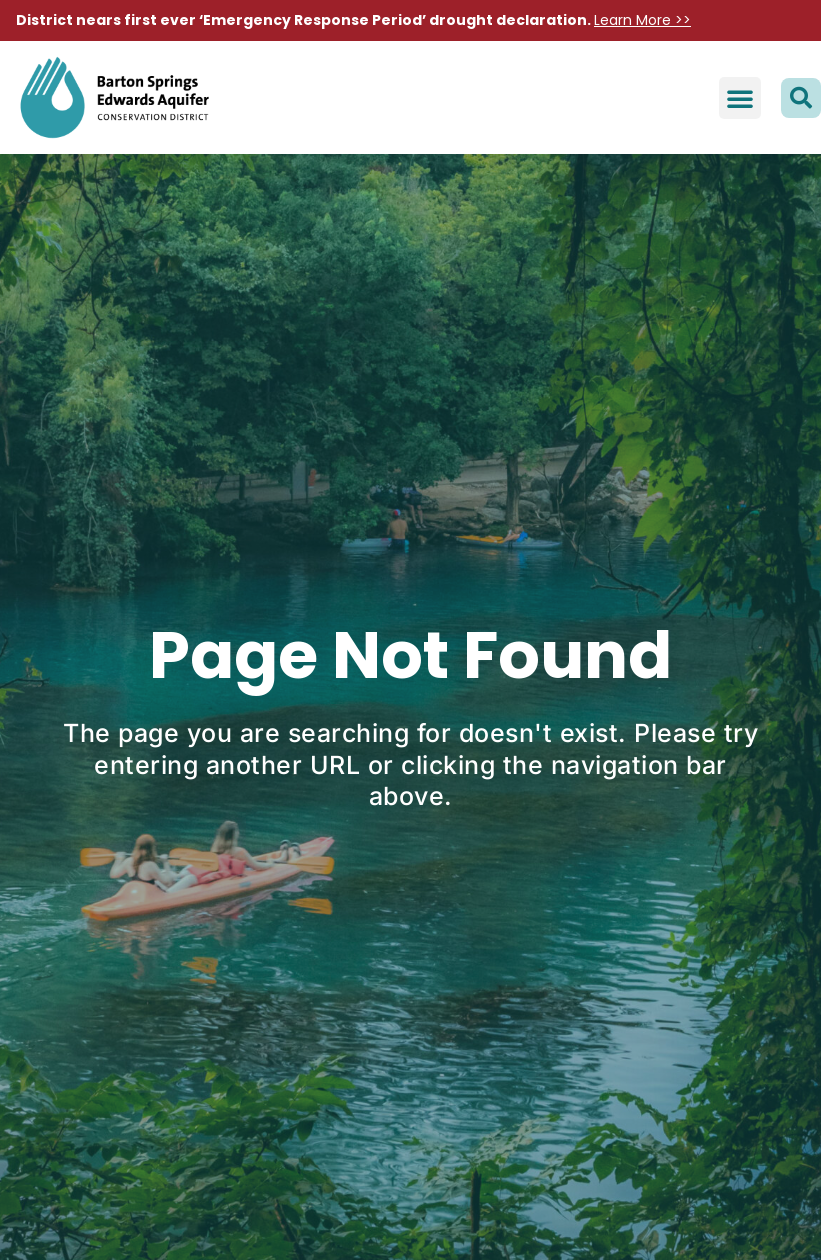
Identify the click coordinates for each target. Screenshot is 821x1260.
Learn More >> (642, 20)
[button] (740, 98)
